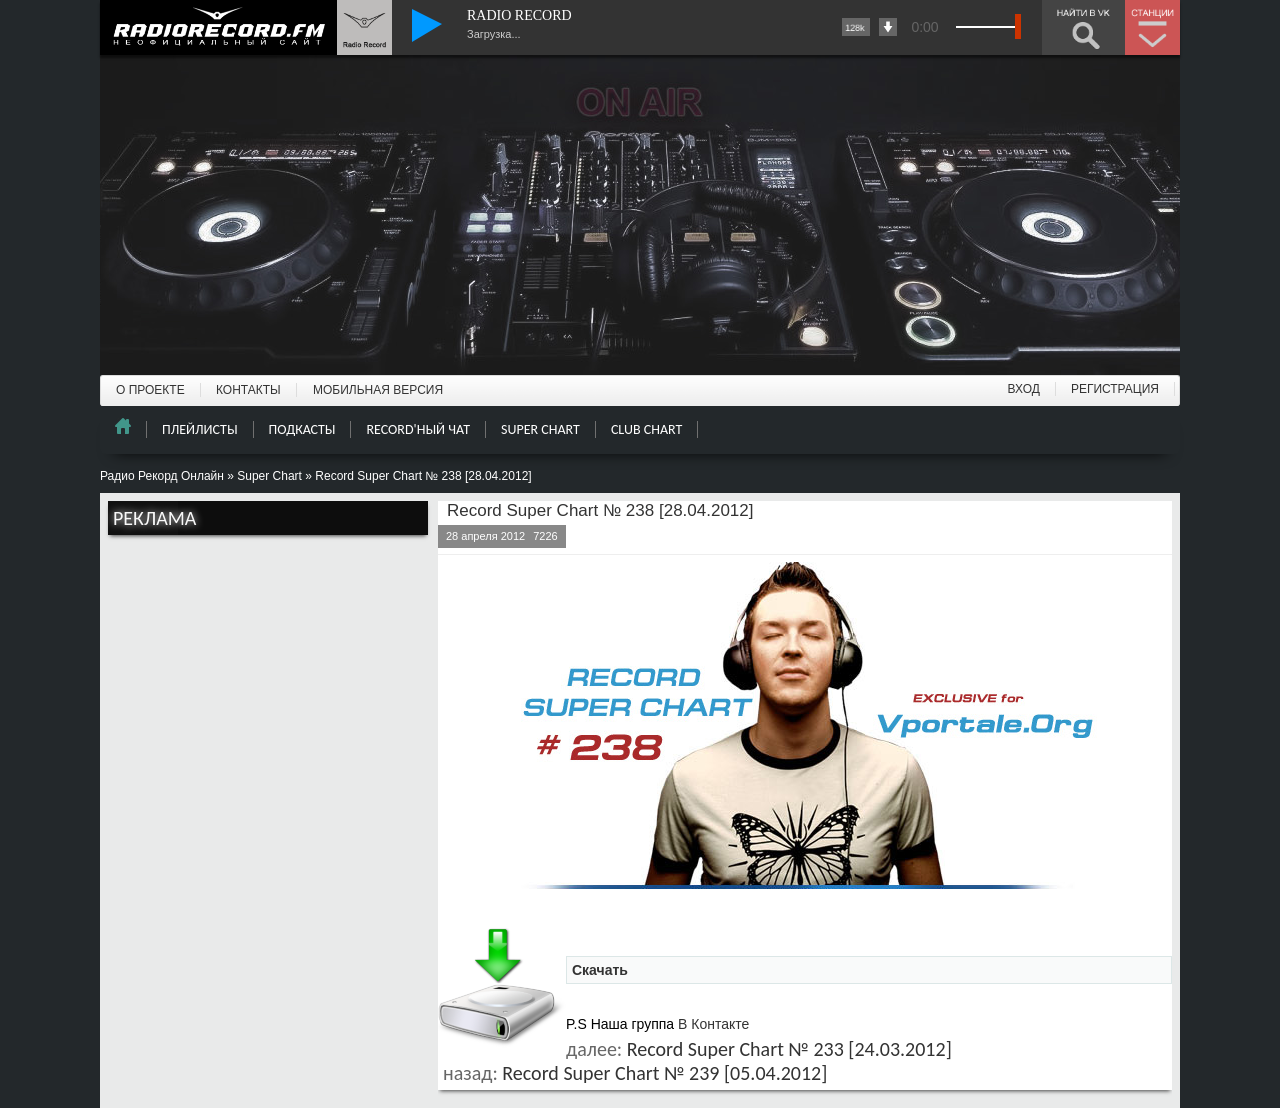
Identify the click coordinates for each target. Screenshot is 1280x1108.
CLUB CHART (646, 429)
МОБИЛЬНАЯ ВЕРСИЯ (378, 390)
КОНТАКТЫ (248, 390)
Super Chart (269, 476)
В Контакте (713, 1024)
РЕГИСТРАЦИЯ (1115, 389)
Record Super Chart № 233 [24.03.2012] (789, 1049)
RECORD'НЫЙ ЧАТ (418, 429)
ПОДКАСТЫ (302, 429)
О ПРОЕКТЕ (150, 390)
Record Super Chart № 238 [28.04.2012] (600, 510)
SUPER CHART (540, 429)
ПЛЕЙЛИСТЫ (200, 429)
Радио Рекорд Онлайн (162, 476)
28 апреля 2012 (485, 536)
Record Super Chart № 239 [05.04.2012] (664, 1073)
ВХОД (1024, 389)
